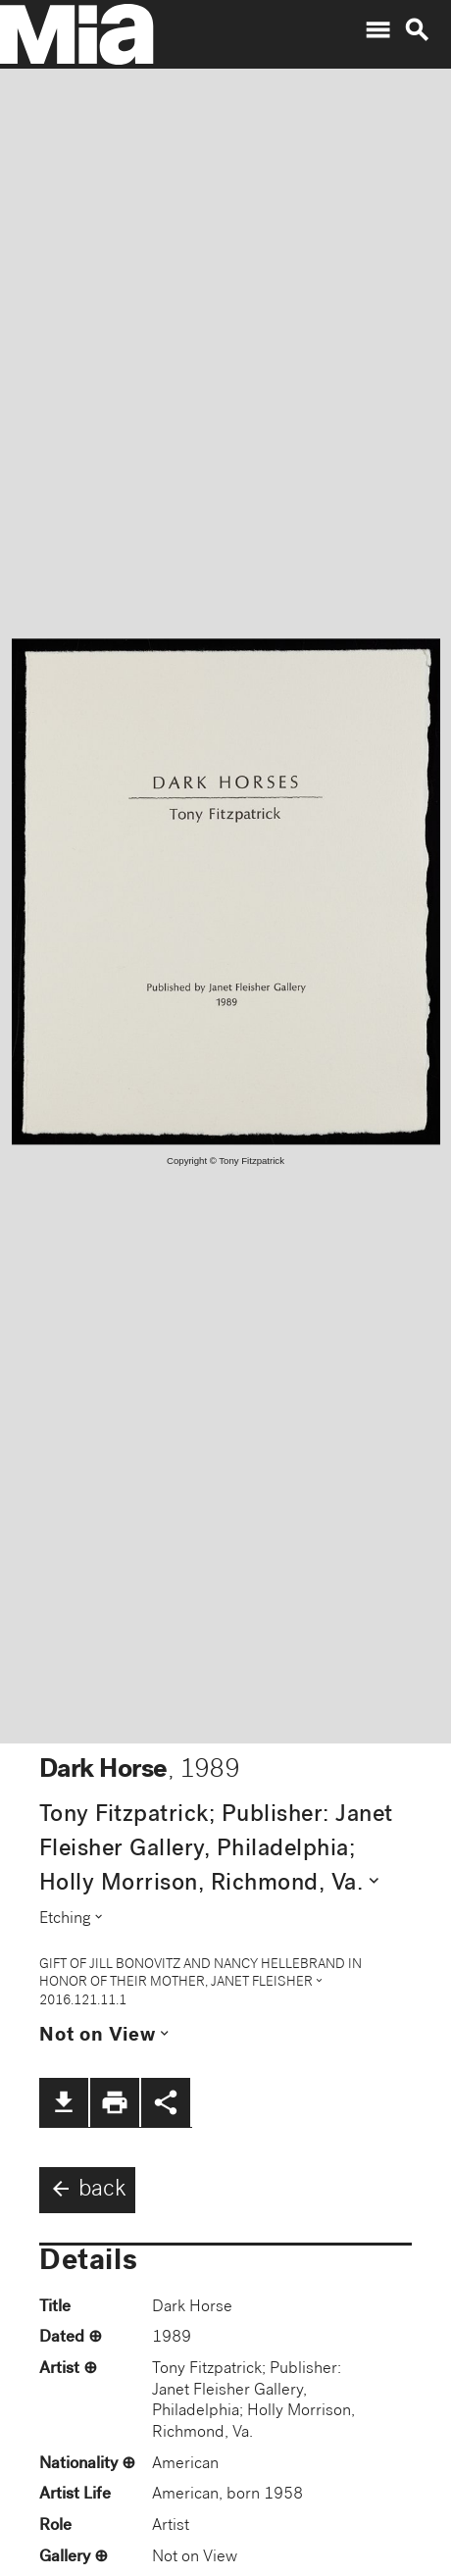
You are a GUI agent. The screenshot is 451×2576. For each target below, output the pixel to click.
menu (377, 30)
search (416, 30)
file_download (63, 2102)
